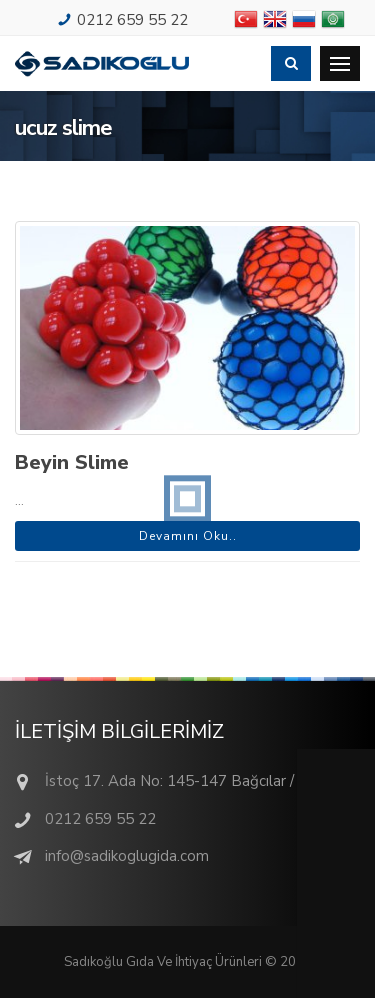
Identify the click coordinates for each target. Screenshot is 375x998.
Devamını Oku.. (188, 536)
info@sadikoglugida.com (127, 856)
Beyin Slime (72, 462)
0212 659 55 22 (132, 20)
